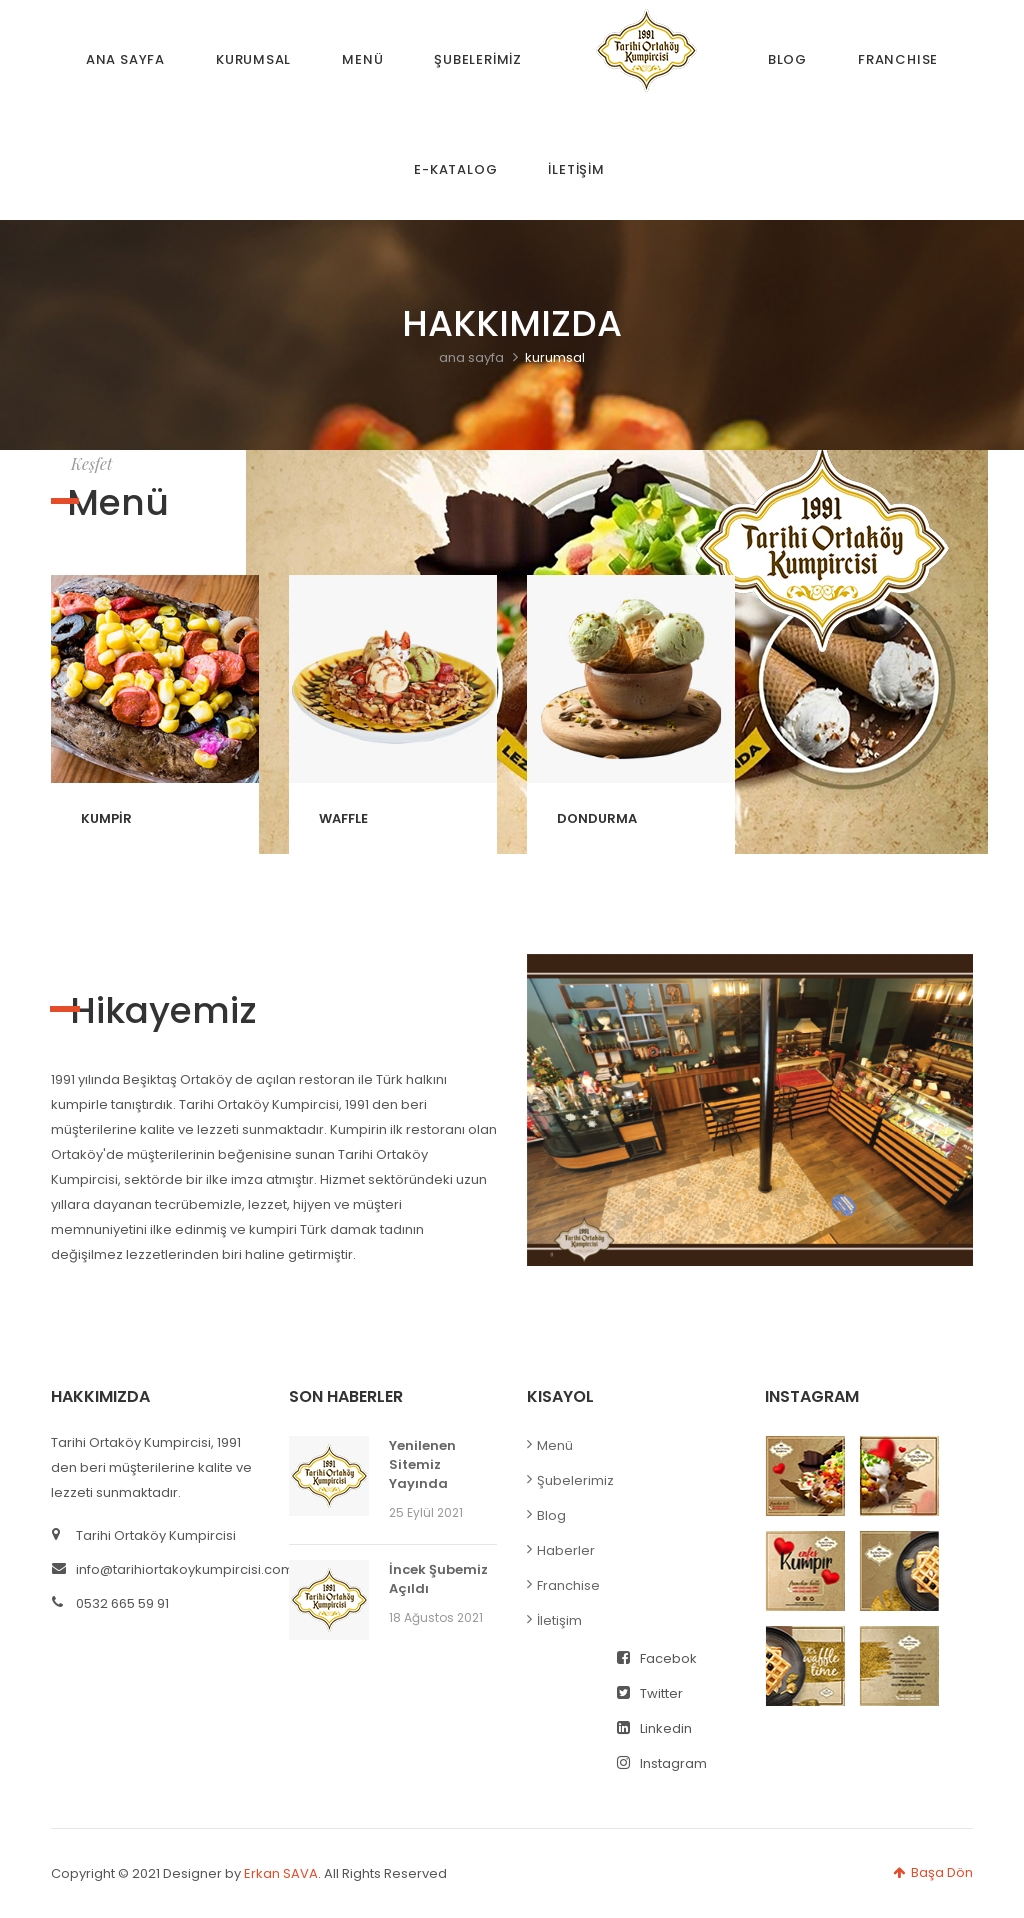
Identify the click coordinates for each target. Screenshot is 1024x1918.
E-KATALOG (455, 169)
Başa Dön (933, 1872)
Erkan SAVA (281, 1873)
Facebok (657, 1658)
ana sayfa (471, 357)
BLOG (787, 59)
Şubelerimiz (575, 1480)
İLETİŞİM (576, 169)
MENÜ (362, 59)
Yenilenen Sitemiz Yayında (422, 1464)
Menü (555, 1445)
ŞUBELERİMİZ (478, 59)
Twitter (650, 1693)
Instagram (662, 1763)
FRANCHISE (898, 59)
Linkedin (654, 1728)
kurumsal (555, 357)
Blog (551, 1515)
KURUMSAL (253, 59)
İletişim (559, 1620)
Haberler (566, 1550)
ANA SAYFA (125, 59)
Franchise (568, 1585)
